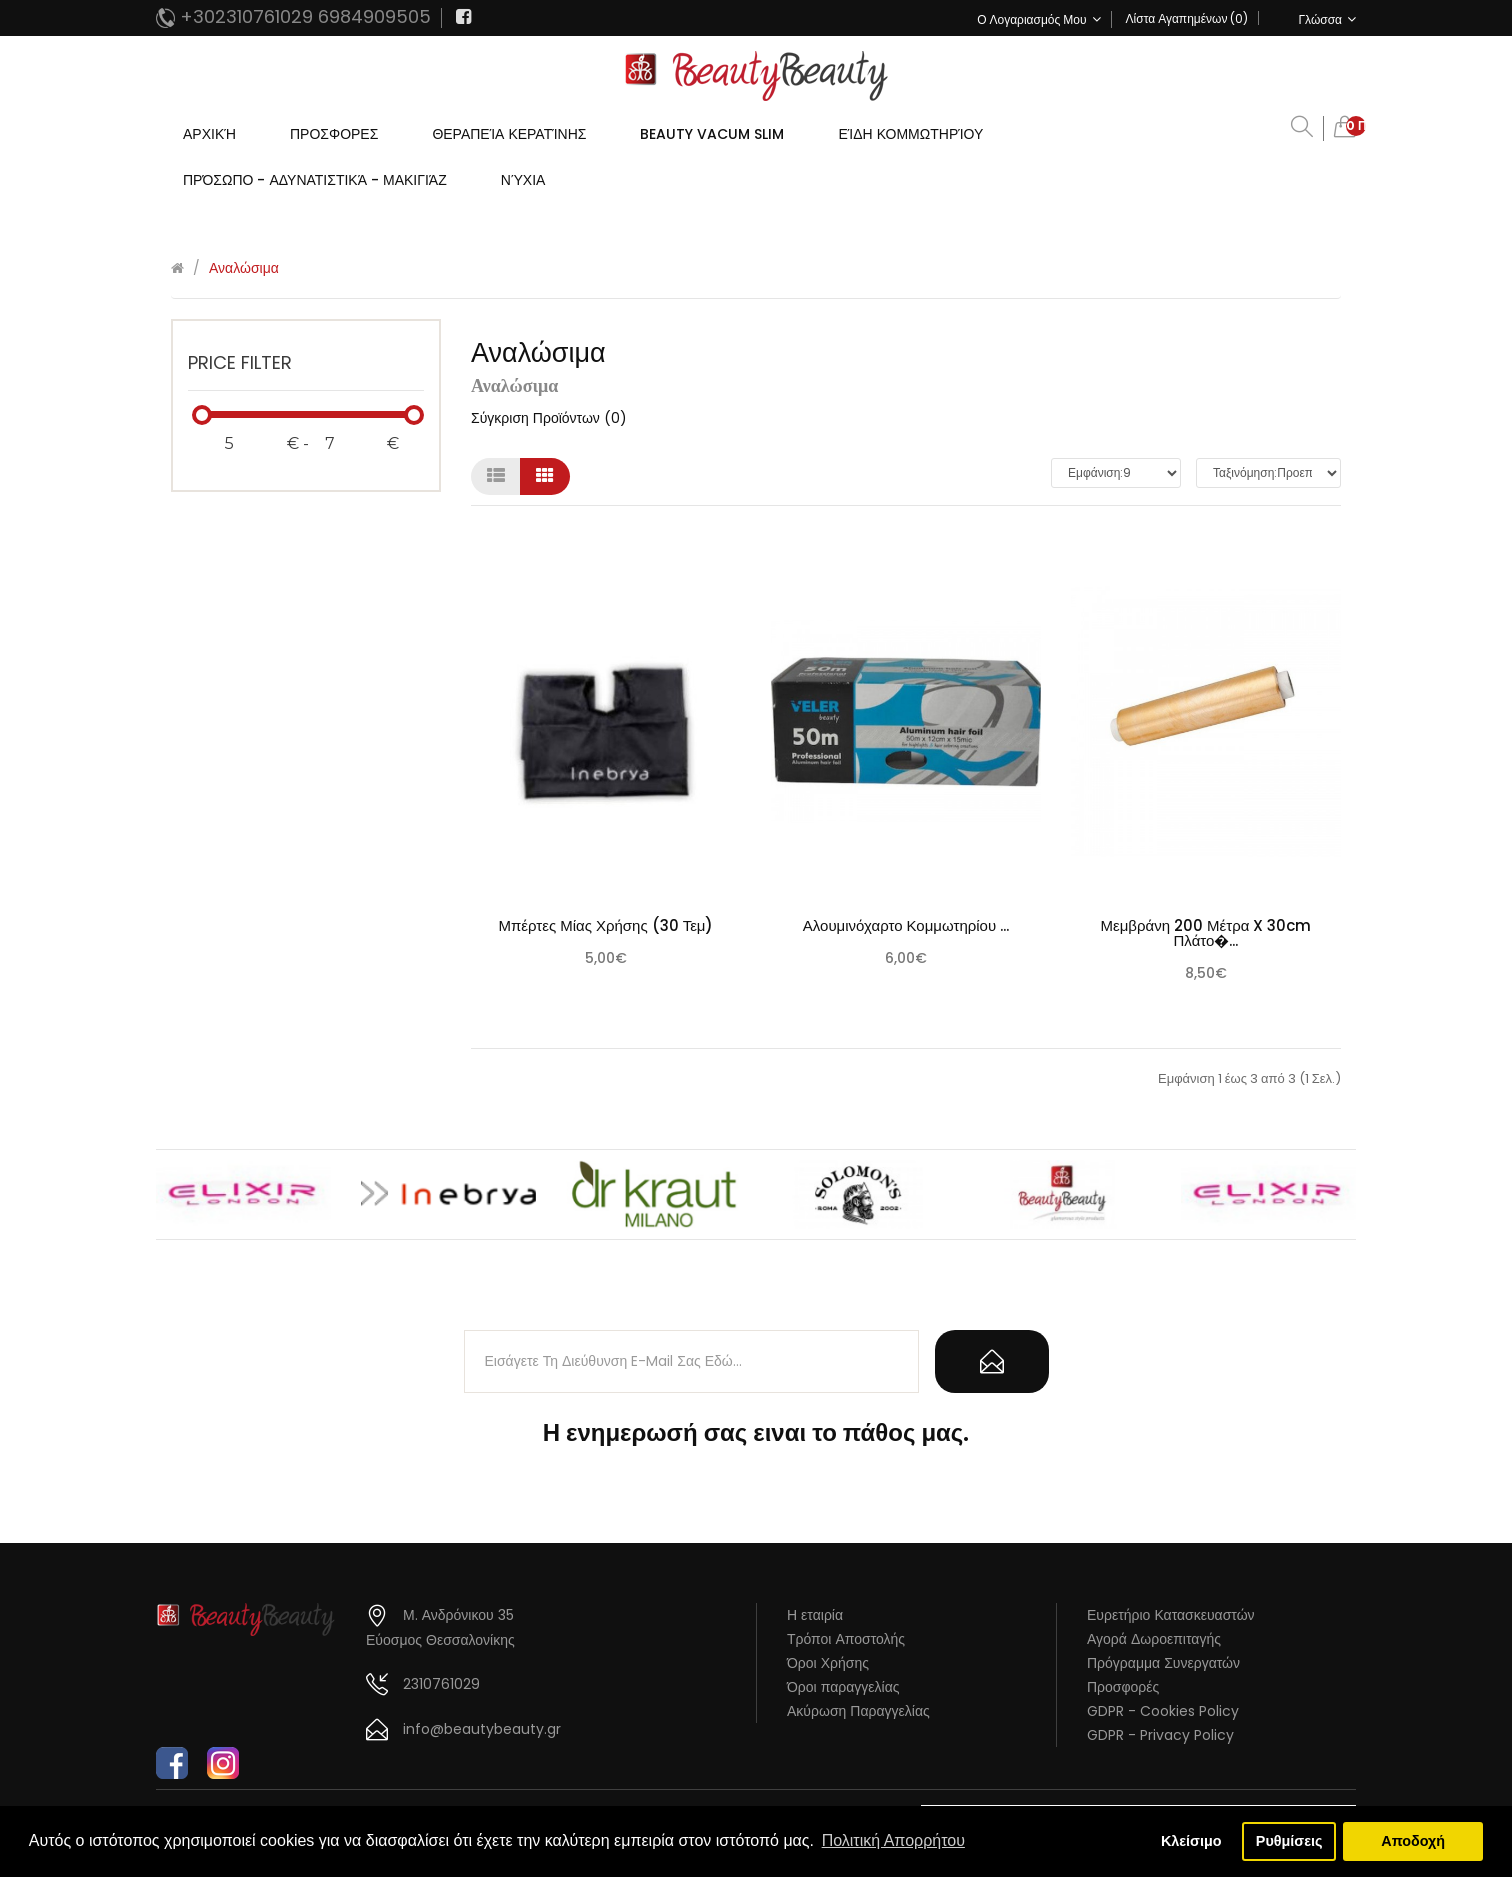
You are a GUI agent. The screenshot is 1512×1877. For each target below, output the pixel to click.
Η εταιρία (815, 1615)
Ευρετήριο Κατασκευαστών (1171, 1615)
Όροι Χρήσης (828, 1663)
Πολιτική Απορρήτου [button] (893, 1840)
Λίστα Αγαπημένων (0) (1187, 18)
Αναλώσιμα (244, 268)
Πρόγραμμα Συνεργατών (1163, 1663)
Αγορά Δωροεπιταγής (1154, 1639)
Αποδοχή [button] (1413, 1841)
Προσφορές (1123, 1687)
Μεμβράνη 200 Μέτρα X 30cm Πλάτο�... (1206, 933)
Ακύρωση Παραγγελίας (858, 1711)
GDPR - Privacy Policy (1160, 1735)
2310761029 (441, 1684)
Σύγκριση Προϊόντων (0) (549, 418)
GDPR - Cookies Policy (1163, 1711)
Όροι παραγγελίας (843, 1687)
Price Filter (240, 363)
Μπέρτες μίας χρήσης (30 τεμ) (606, 925)
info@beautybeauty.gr (482, 1729)
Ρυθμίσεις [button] (1289, 1841)
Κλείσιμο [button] (1191, 1841)
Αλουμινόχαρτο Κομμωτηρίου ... (906, 925)
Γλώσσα (1327, 19)
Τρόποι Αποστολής (846, 1639)
